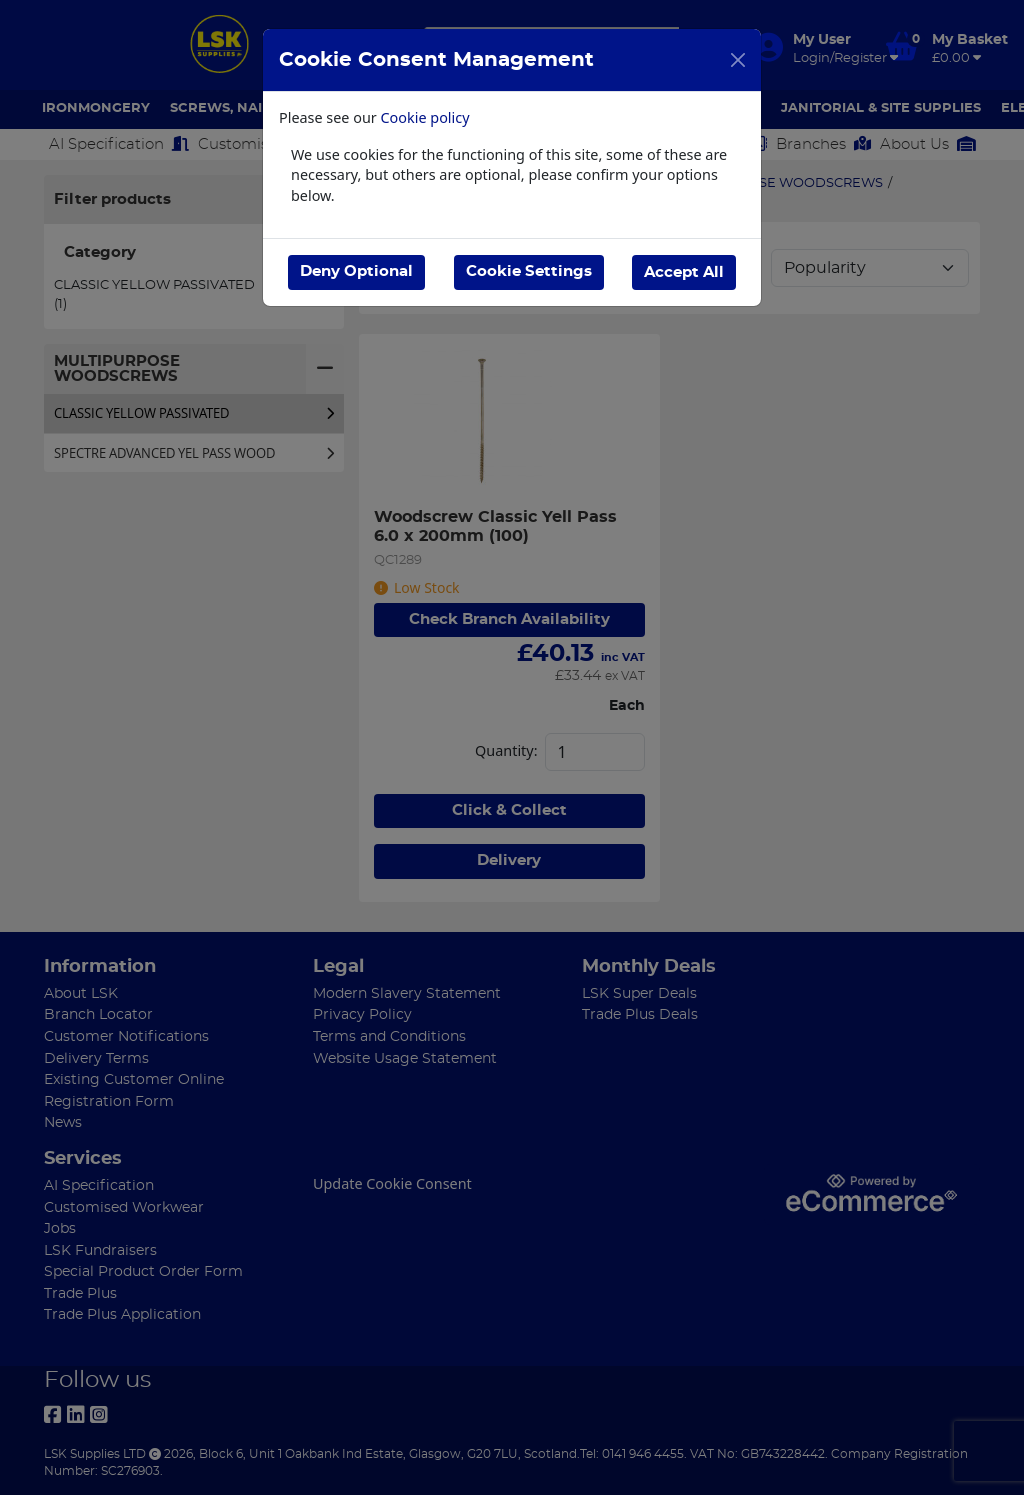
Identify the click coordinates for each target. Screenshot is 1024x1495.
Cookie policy (425, 117)
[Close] (738, 60)
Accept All (684, 271)
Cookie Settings (528, 271)
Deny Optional (356, 271)
